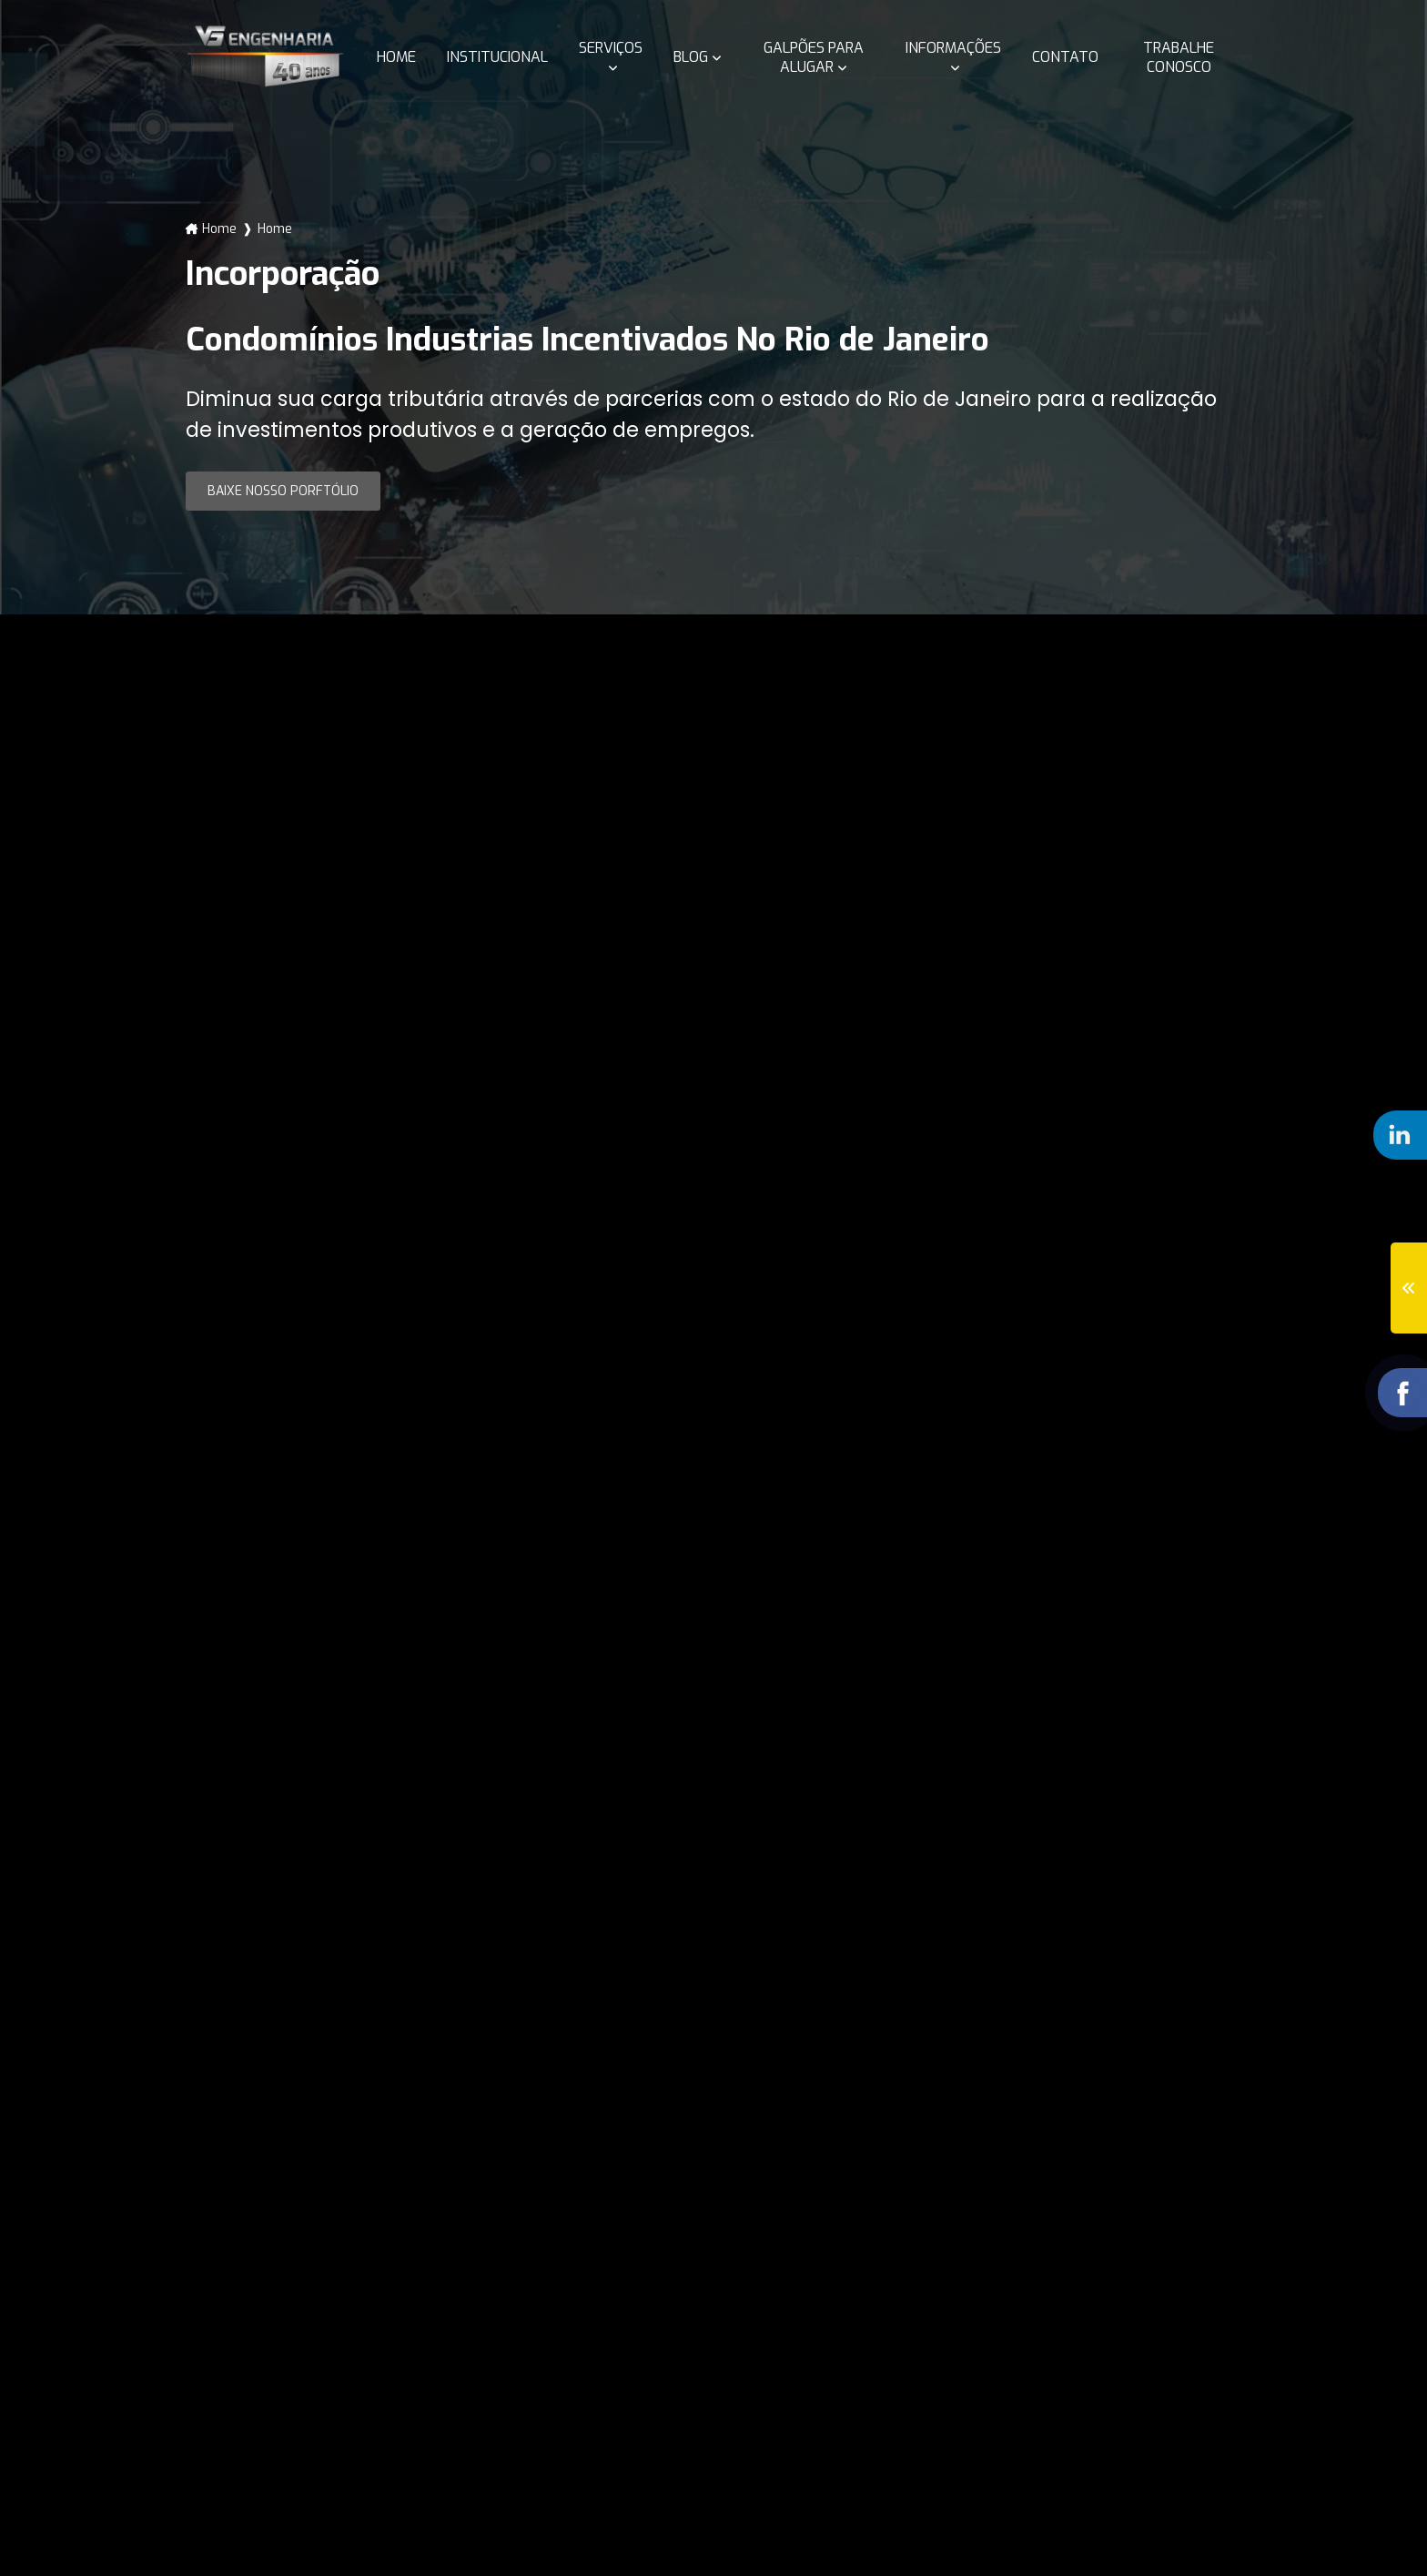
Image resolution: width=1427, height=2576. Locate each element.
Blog (690, 56)
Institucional (497, 56)
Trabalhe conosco (1178, 57)
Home (396, 56)
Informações (953, 47)
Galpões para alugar (814, 57)
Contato (1065, 56)
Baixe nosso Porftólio (283, 491)
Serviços (611, 47)
